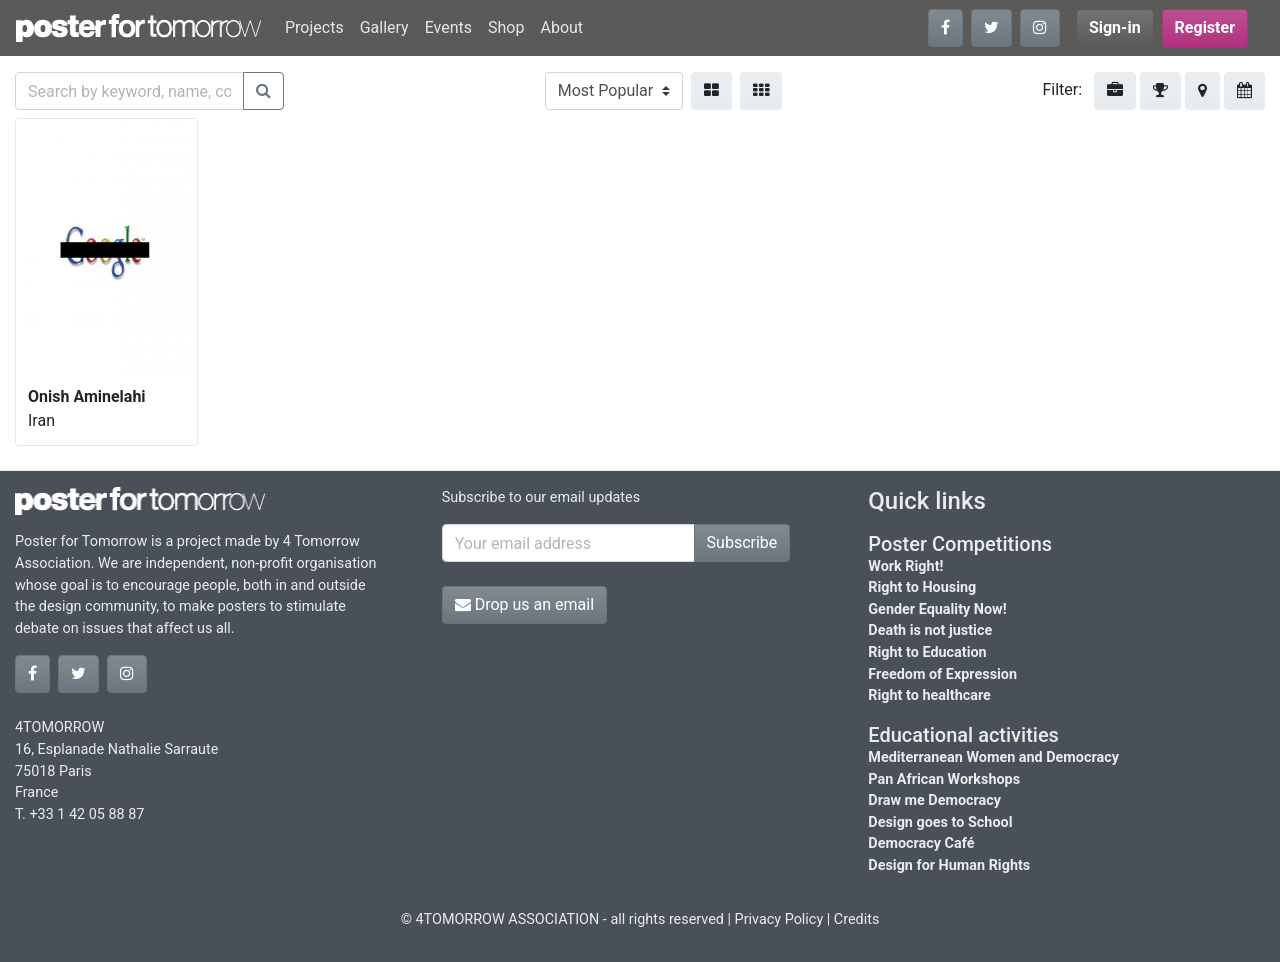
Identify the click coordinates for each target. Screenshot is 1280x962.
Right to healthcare (929, 695)
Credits (857, 919)
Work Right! (905, 566)
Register (1205, 27)
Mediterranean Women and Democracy (993, 757)
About (561, 27)
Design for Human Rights (949, 865)
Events (448, 27)
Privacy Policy (779, 919)
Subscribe (742, 542)
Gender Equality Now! (937, 609)
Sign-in (1115, 27)
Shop (506, 27)
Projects (314, 27)
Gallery (384, 27)
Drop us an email (524, 604)
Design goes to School (940, 822)
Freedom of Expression (942, 674)
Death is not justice (930, 630)
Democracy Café (921, 843)
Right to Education (927, 652)
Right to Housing (922, 587)
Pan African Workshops (944, 779)
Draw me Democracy (934, 800)
